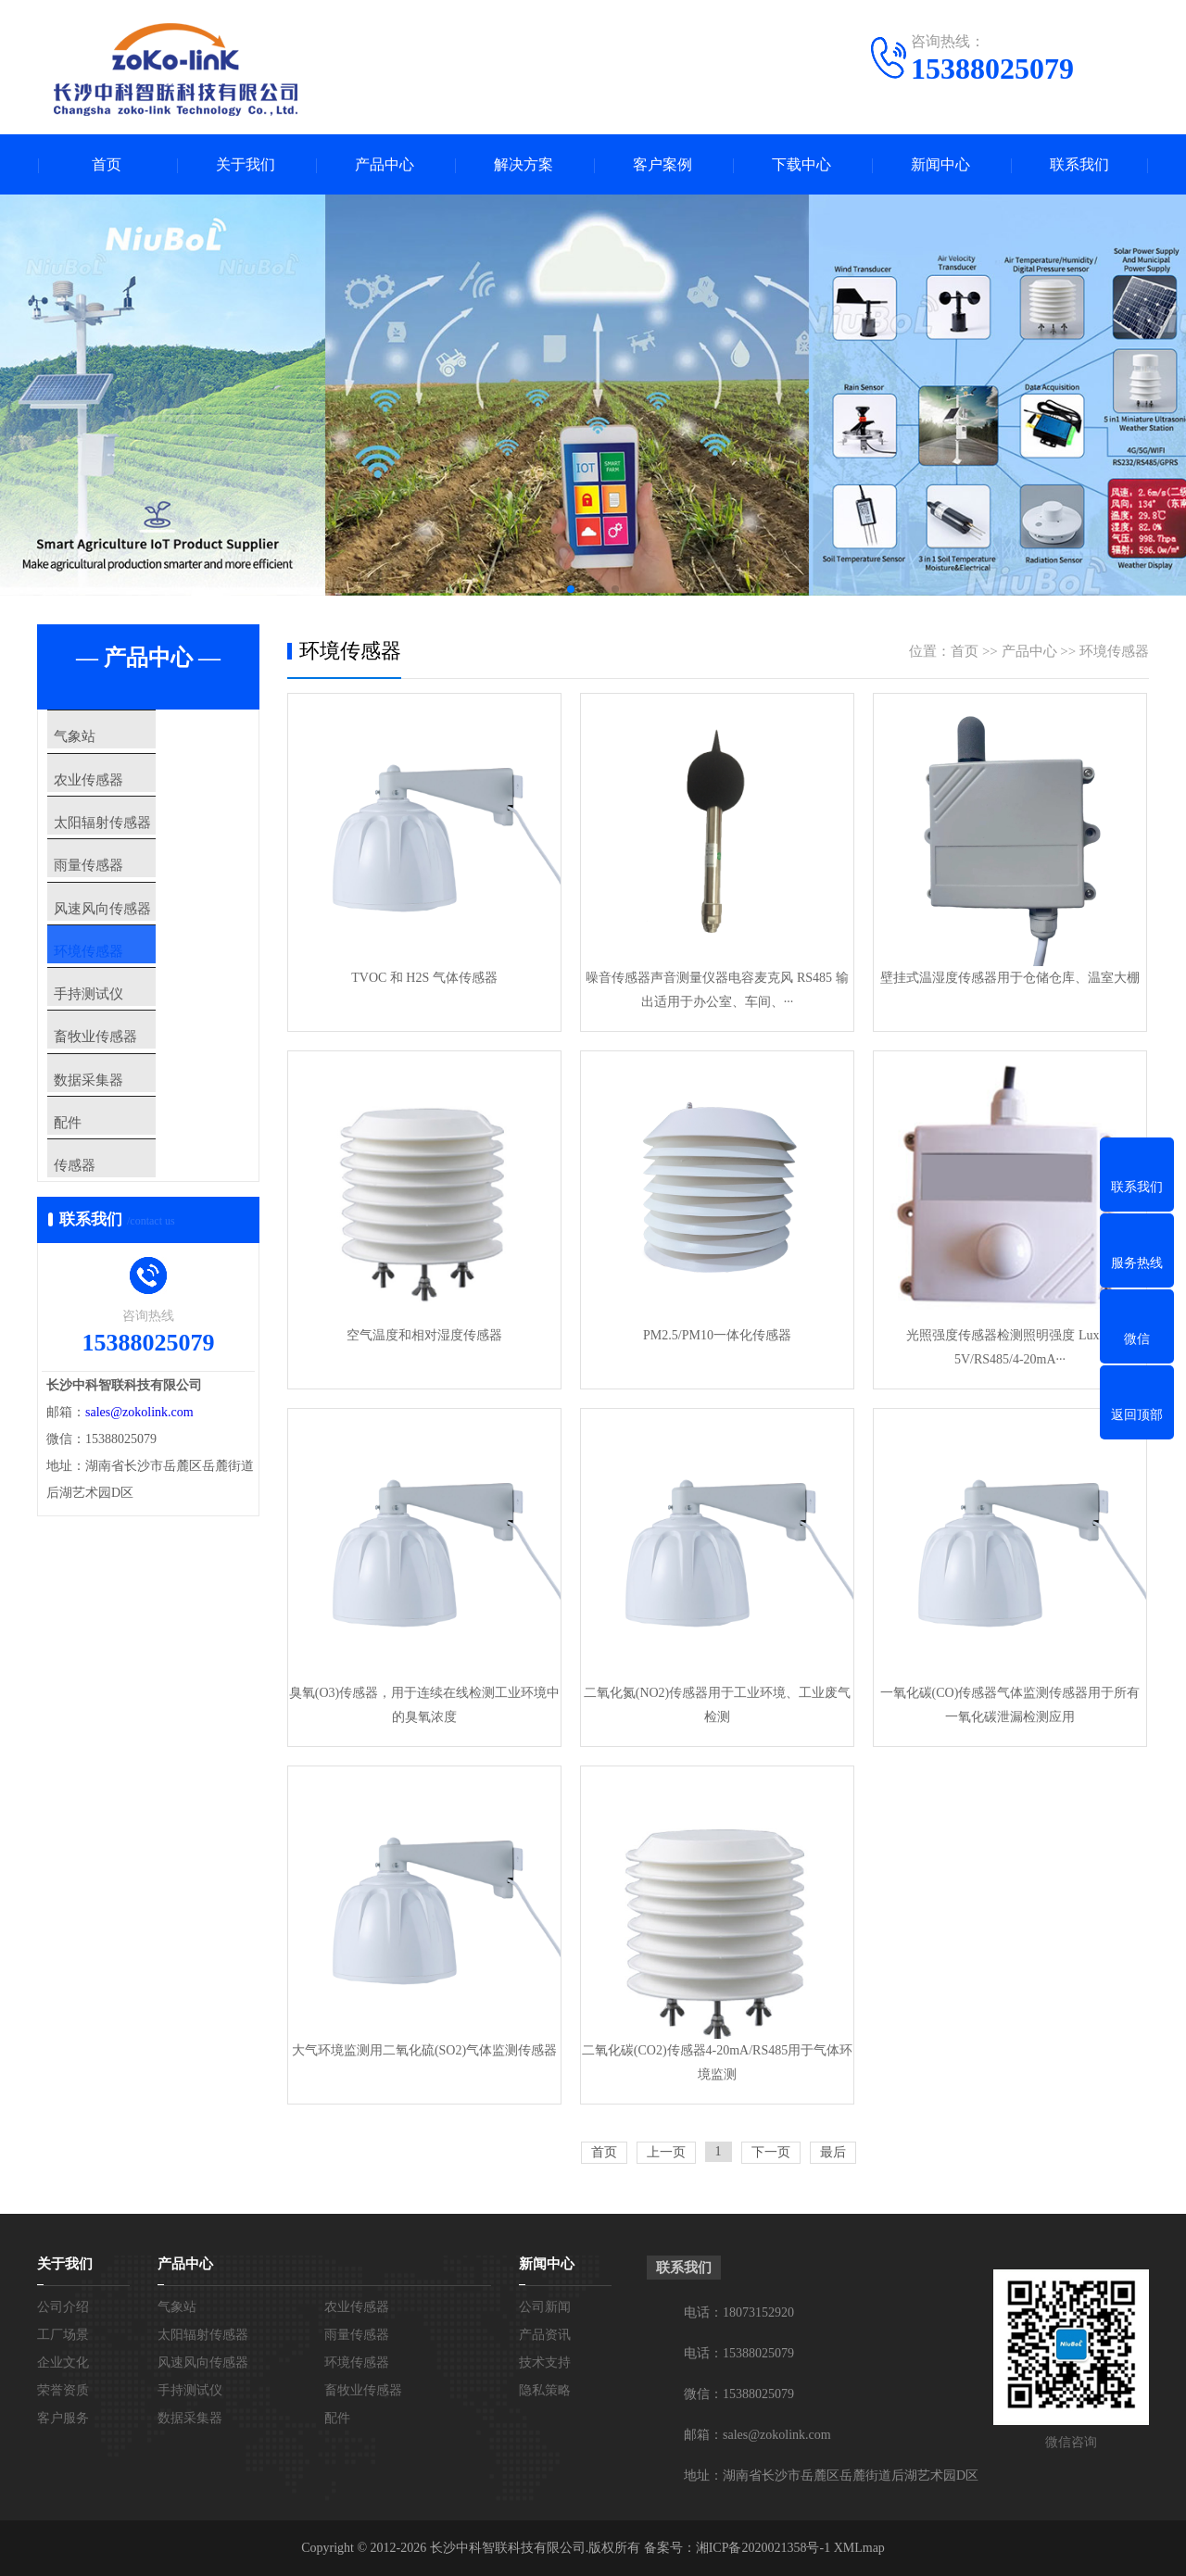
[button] (570, 589)
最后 (833, 2152)
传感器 (101, 1283)
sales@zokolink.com (139, 1542)
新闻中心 (940, 164)
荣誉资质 (63, 2390)
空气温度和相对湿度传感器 (424, 1335)
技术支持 (545, 2362)
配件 (94, 1229)
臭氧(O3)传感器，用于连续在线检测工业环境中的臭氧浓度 (424, 1705)
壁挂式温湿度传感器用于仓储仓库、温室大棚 (1010, 978)
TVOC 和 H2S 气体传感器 (424, 978)
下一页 (770, 2152)
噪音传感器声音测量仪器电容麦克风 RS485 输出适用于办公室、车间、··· (717, 990)
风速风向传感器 (129, 956)
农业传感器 (115, 792)
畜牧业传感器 (122, 1119)
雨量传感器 (115, 901)
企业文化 (63, 2362)
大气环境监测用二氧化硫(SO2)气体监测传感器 (424, 2050)
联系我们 (1079, 164)
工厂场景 (63, 2335)
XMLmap (857, 2548)
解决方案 (523, 164)
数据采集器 (115, 1174)
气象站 (101, 737)
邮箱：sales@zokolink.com (757, 2435)
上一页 (666, 2152)
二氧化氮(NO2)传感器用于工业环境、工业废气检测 (718, 1705)
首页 (106, 164)
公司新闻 (545, 2307)
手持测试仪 (115, 1065)
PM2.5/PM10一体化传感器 (717, 1335)
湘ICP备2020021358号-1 (763, 2548)
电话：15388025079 (739, 2353)
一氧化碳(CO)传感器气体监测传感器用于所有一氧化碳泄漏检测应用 (1010, 1705)
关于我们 (245, 164)
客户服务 (63, 2418)
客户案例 (662, 164)
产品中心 (384, 164)
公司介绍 (63, 2307)
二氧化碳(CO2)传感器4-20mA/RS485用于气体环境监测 (717, 2062)
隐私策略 (545, 2390)
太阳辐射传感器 (129, 846)
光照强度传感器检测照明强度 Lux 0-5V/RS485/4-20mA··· (1009, 1347)
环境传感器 (115, 1010)
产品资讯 (545, 2335)
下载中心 (801, 164)
